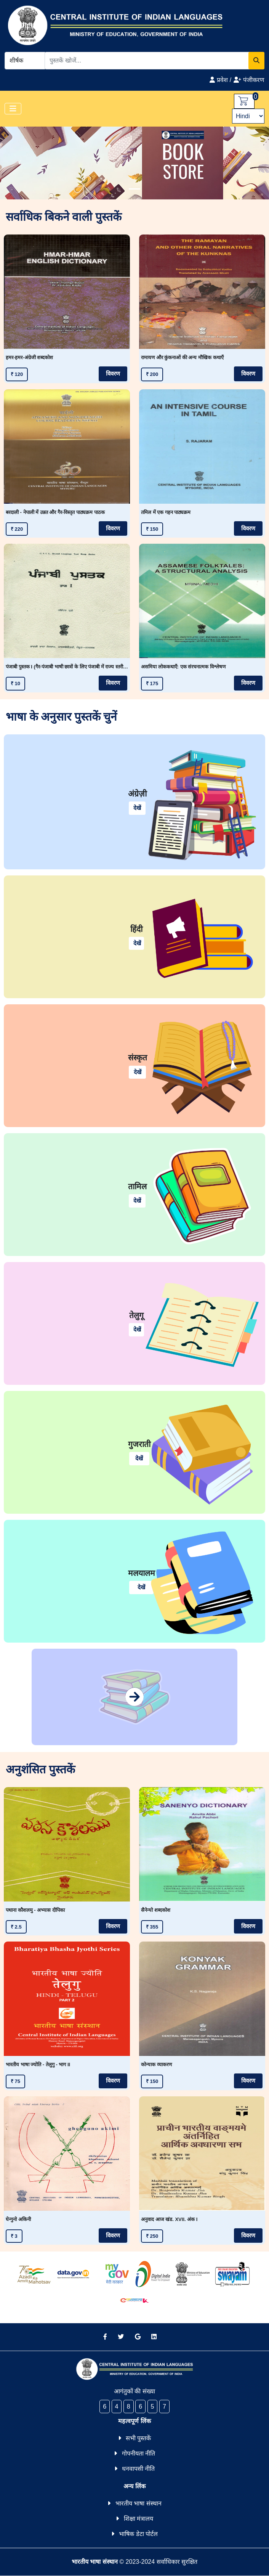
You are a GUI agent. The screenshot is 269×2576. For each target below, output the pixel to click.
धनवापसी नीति (138, 2468)
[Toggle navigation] (13, 108)
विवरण (113, 374)
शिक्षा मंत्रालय (138, 2518)
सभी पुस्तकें (138, 2438)
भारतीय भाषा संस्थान (138, 2503)
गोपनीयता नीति (138, 2453)
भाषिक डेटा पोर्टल (138, 2534)
